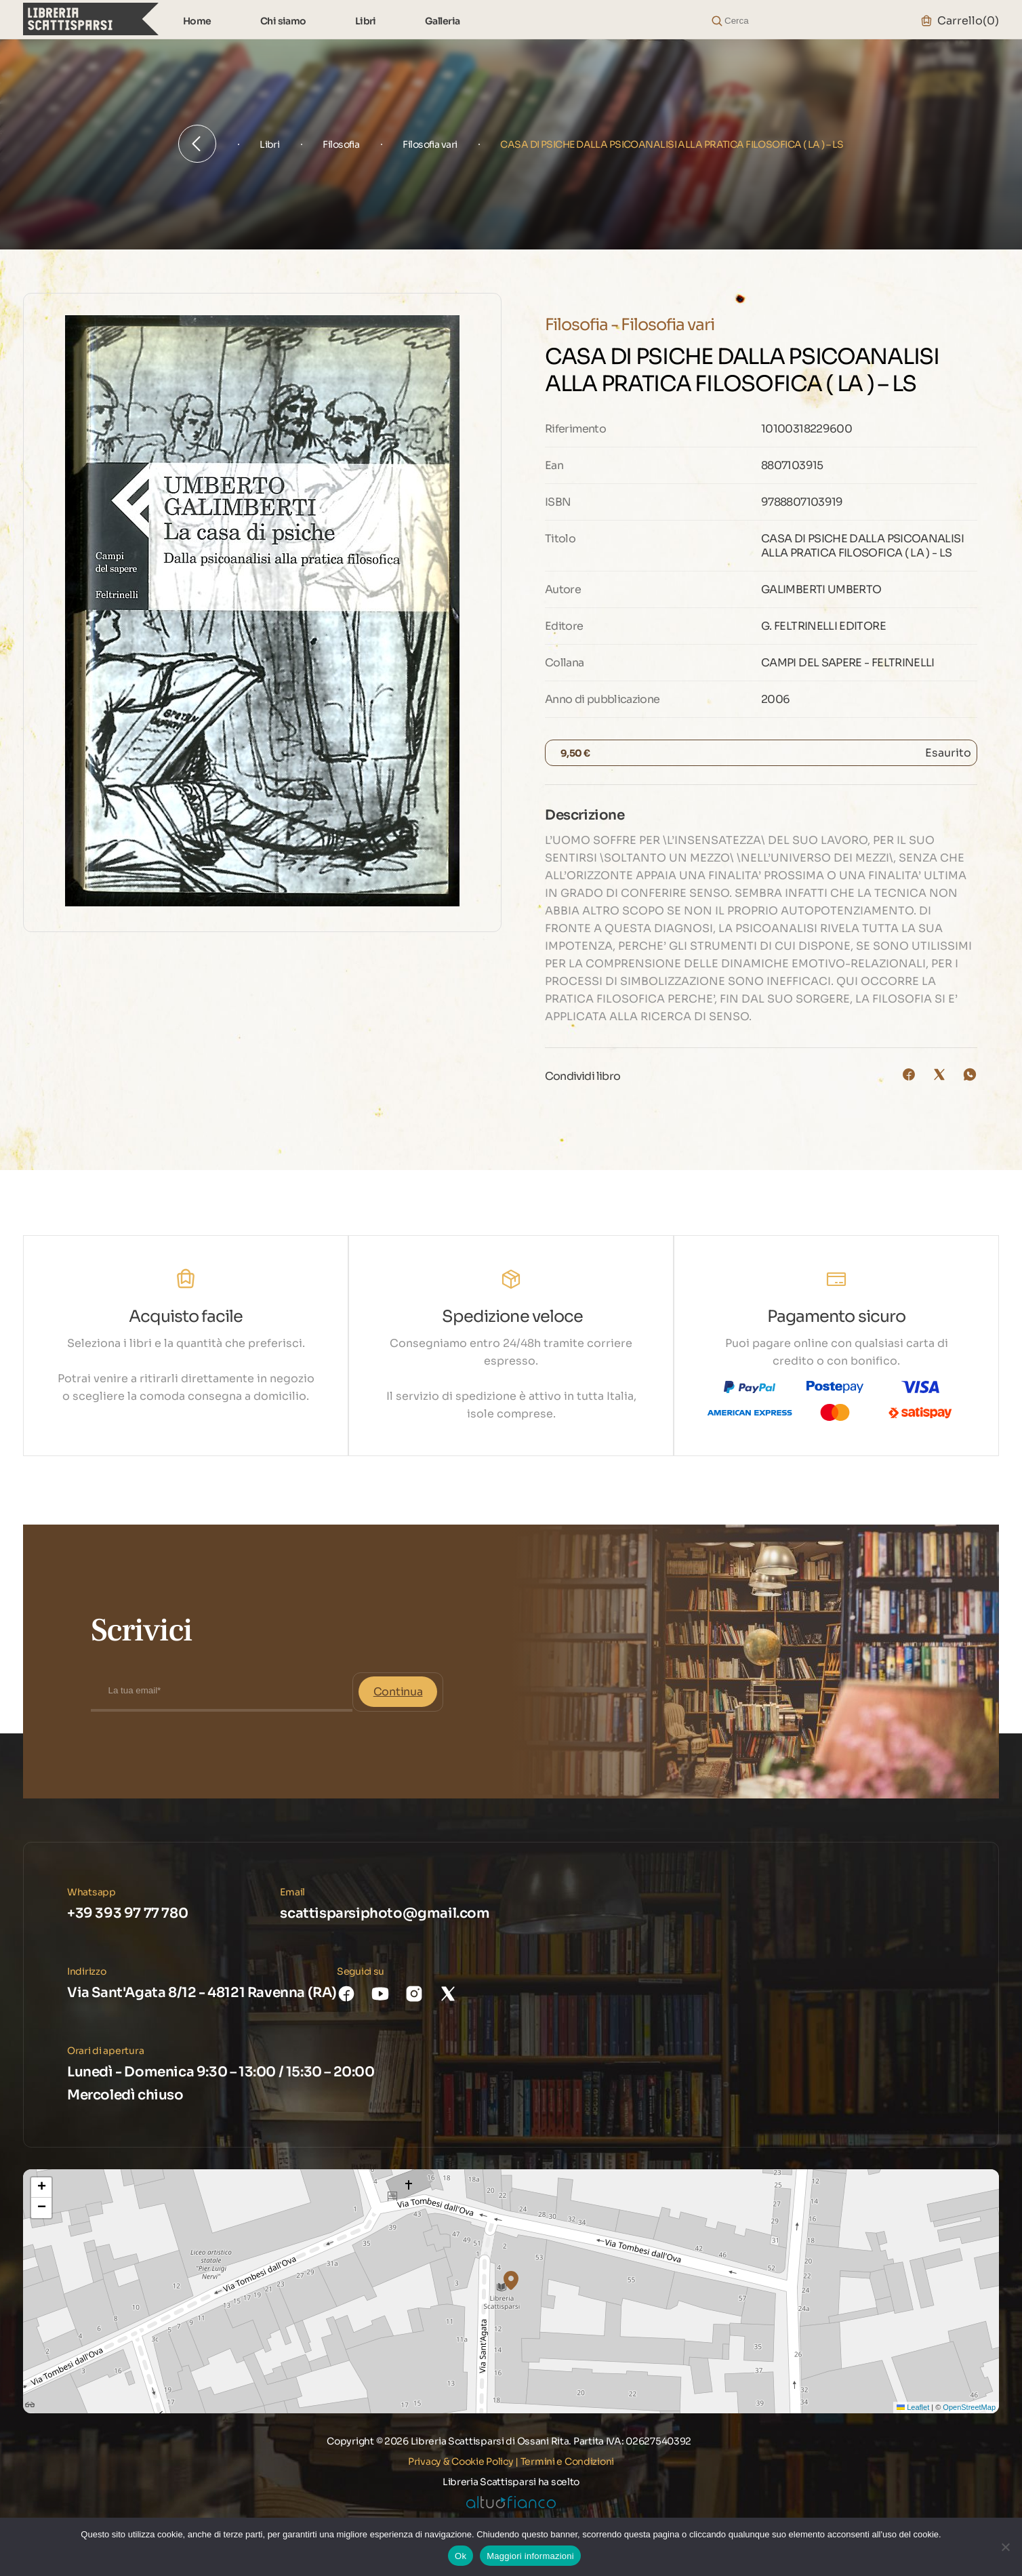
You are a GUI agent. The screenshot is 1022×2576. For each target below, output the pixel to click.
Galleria (442, 21)
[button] (511, 2280)
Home (197, 21)
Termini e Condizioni (567, 2461)
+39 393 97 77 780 (127, 1913)
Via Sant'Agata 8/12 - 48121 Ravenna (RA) (202, 1992)
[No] (1005, 2547)
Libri (365, 21)
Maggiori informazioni (530, 2556)
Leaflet (913, 2407)
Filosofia (341, 144)
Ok (460, 2556)
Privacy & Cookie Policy (461, 2461)
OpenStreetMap (969, 2407)
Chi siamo (283, 21)
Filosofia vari (430, 144)
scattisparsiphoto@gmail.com (384, 1913)
